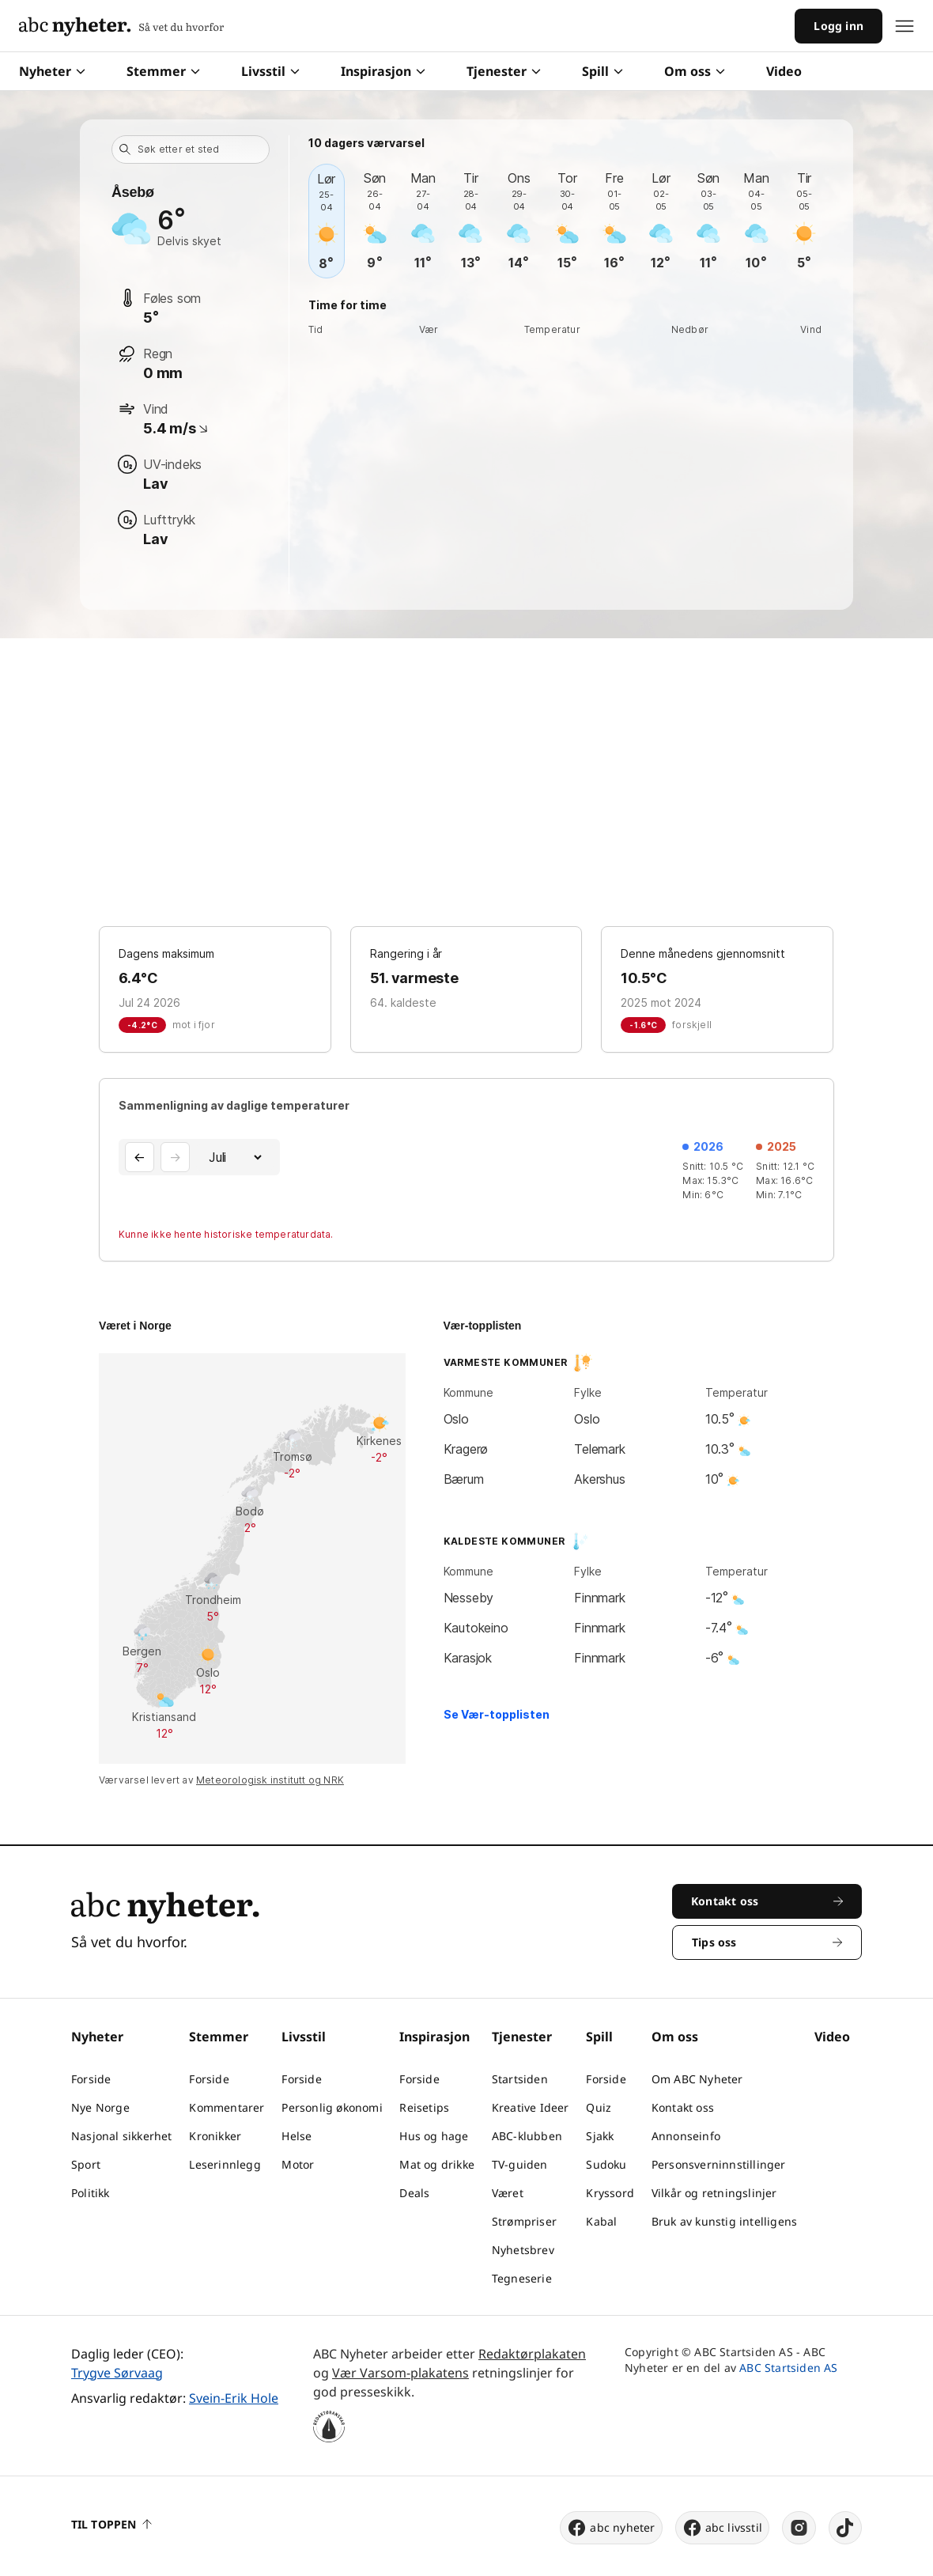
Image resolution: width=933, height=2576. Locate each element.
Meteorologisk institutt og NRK (270, 1780)
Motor (297, 2164)
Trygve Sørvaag (117, 2372)
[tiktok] (845, 2527)
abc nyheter (611, 2527)
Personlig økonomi (331, 2107)
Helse (296, 2135)
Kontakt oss (683, 2107)
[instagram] (799, 2527)
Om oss (694, 71)
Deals (414, 2192)
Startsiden (520, 2078)
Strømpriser (524, 2221)
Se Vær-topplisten (497, 1714)
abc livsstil (722, 2527)
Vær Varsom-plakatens (400, 2372)
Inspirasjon (383, 71)
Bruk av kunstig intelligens (724, 2221)
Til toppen (111, 2524)
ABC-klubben (527, 2135)
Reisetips (424, 2107)
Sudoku (606, 2164)
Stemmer (163, 71)
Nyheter (52, 71)
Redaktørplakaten (532, 2353)
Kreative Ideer (530, 2107)
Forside (91, 2078)
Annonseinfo (686, 2135)
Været (507, 2192)
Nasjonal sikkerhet (121, 2135)
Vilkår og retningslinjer (714, 2192)
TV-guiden (520, 2164)
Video (784, 71)
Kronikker (215, 2135)
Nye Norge (100, 2107)
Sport (85, 2164)
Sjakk (600, 2135)
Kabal (601, 2221)
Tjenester (503, 71)
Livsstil (270, 71)
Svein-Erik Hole (233, 2398)
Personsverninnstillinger (719, 2164)
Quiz (598, 2107)
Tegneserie (522, 2278)
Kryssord (610, 2192)
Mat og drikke (436, 2164)
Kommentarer (226, 2107)
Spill (602, 71)
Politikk (90, 2192)
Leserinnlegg (224, 2164)
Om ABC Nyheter (697, 2078)
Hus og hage (433, 2135)
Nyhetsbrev (523, 2249)
